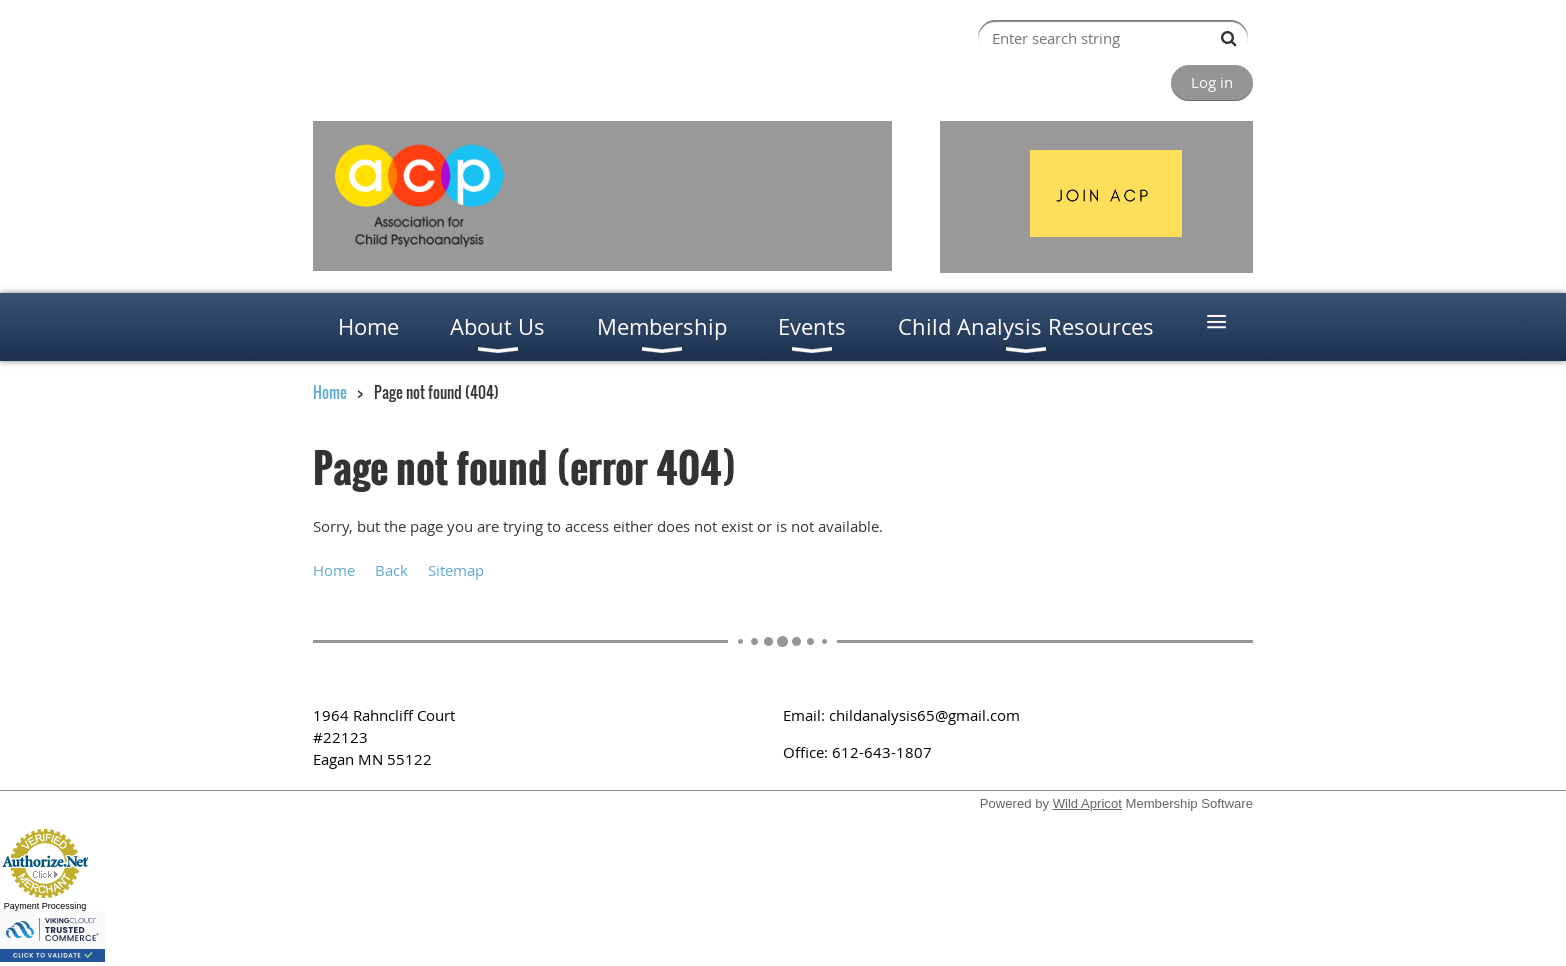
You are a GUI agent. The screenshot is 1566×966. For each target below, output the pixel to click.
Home (330, 392)
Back (391, 570)
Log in (1212, 82)
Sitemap (456, 570)
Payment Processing (45, 906)
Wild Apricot (1087, 803)
